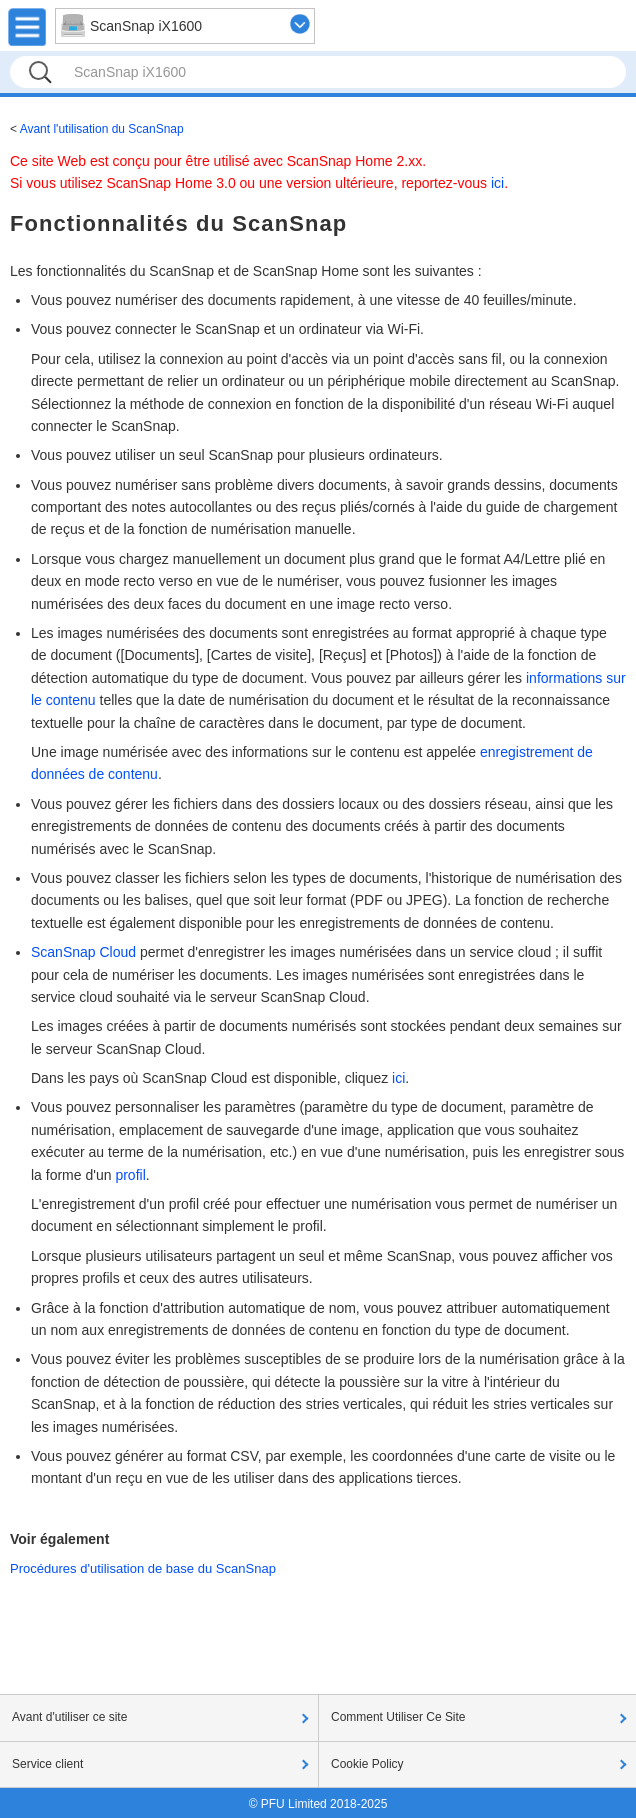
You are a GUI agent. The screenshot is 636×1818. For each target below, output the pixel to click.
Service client (47, 1764)
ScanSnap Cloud (83, 952)
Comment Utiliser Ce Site (398, 1717)
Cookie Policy (367, 1764)
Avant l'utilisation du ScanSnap (102, 129)
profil (130, 1175)
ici (497, 183)
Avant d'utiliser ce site (69, 1717)
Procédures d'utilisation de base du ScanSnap (143, 1568)
